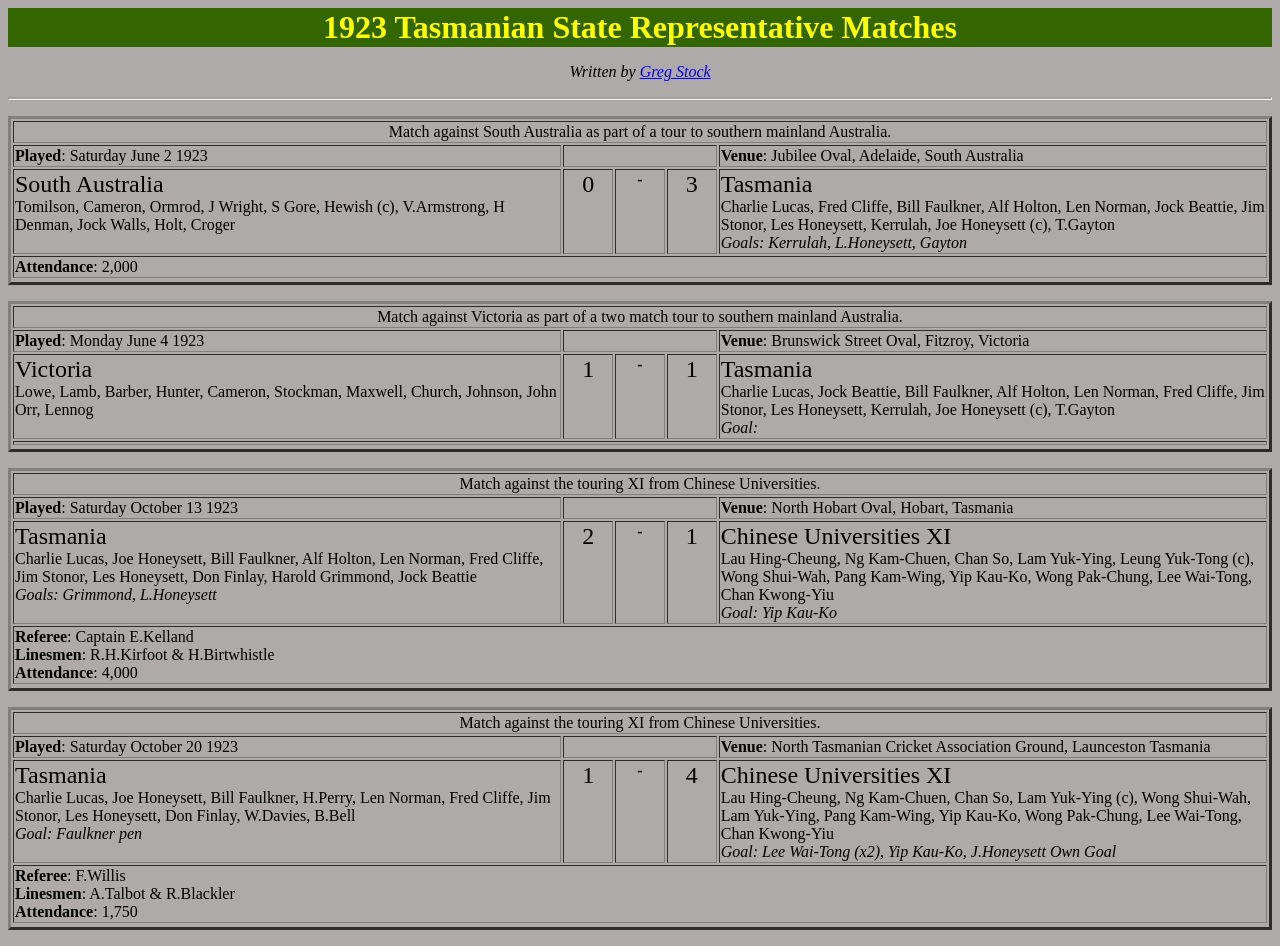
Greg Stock (675, 71)
